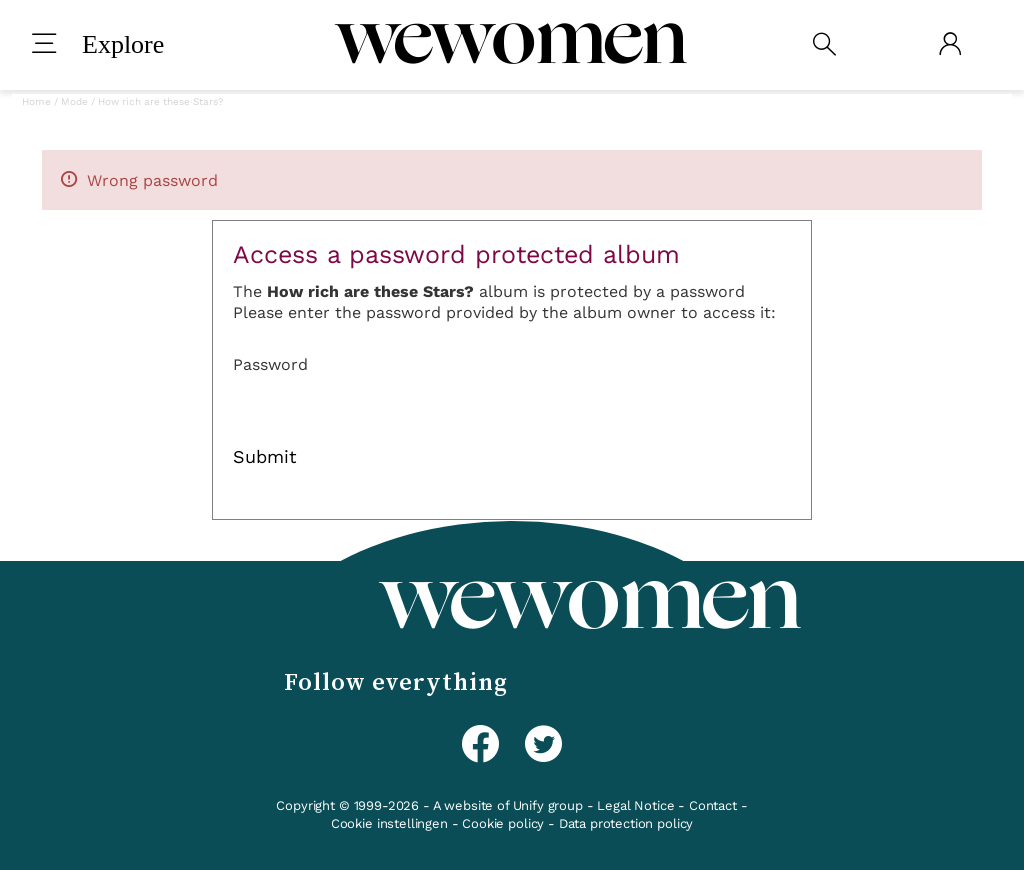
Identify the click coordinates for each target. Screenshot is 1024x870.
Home (36, 101)
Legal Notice (635, 805)
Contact (713, 805)
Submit (265, 457)
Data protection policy (626, 823)
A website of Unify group (508, 805)
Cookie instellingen (389, 823)
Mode (74, 101)
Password (270, 364)
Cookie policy (503, 823)
